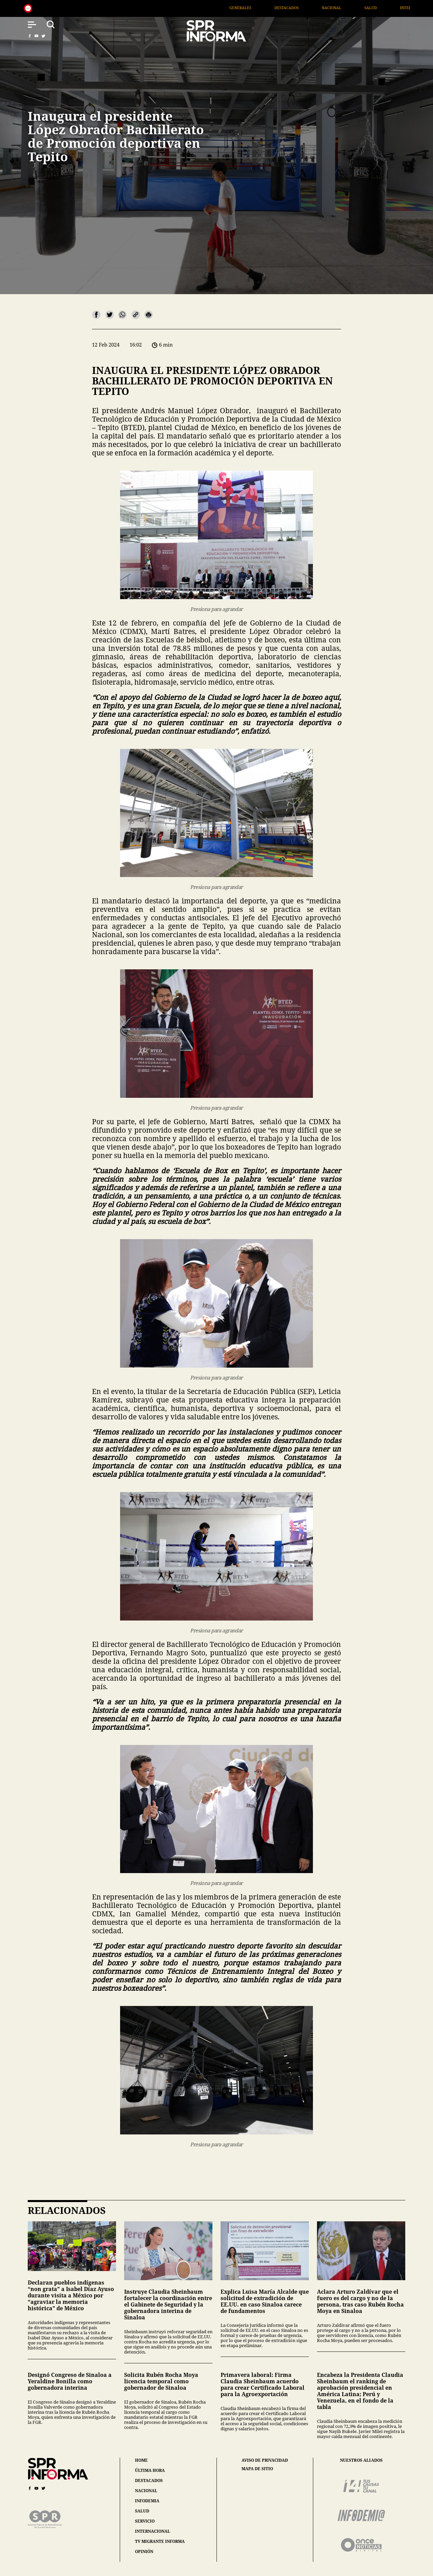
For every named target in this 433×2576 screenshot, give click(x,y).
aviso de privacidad (265, 2460)
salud (142, 2511)
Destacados (299, 7)
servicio (145, 2521)
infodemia (147, 2501)
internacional (152, 2531)
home (141, 2460)
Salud (383, 7)
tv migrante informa (160, 2541)
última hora (150, 2470)
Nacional (344, 7)
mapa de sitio (257, 2469)
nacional (146, 2491)
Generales (253, 7)
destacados (149, 2480)
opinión (144, 2551)
